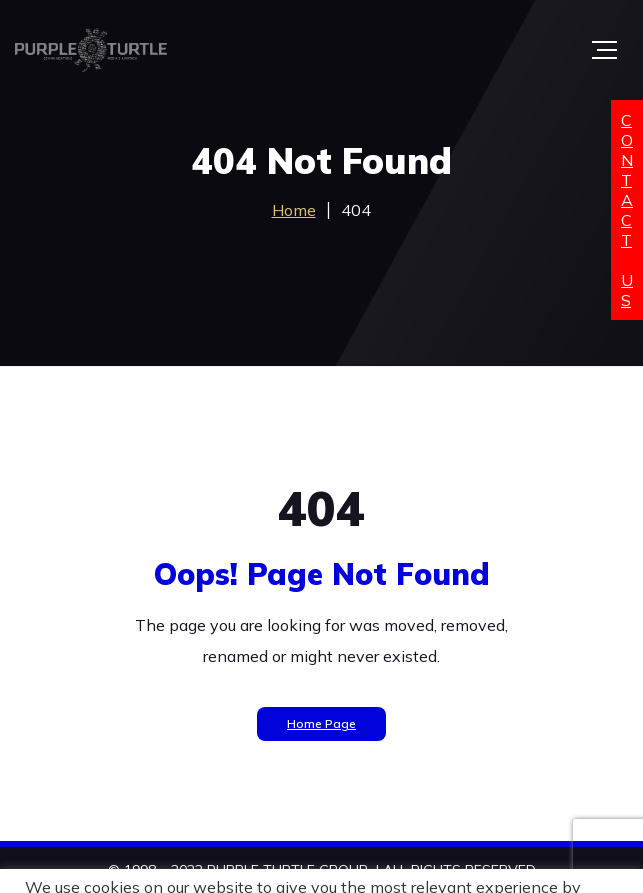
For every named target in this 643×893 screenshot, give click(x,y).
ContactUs (627, 210)
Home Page (321, 723)
